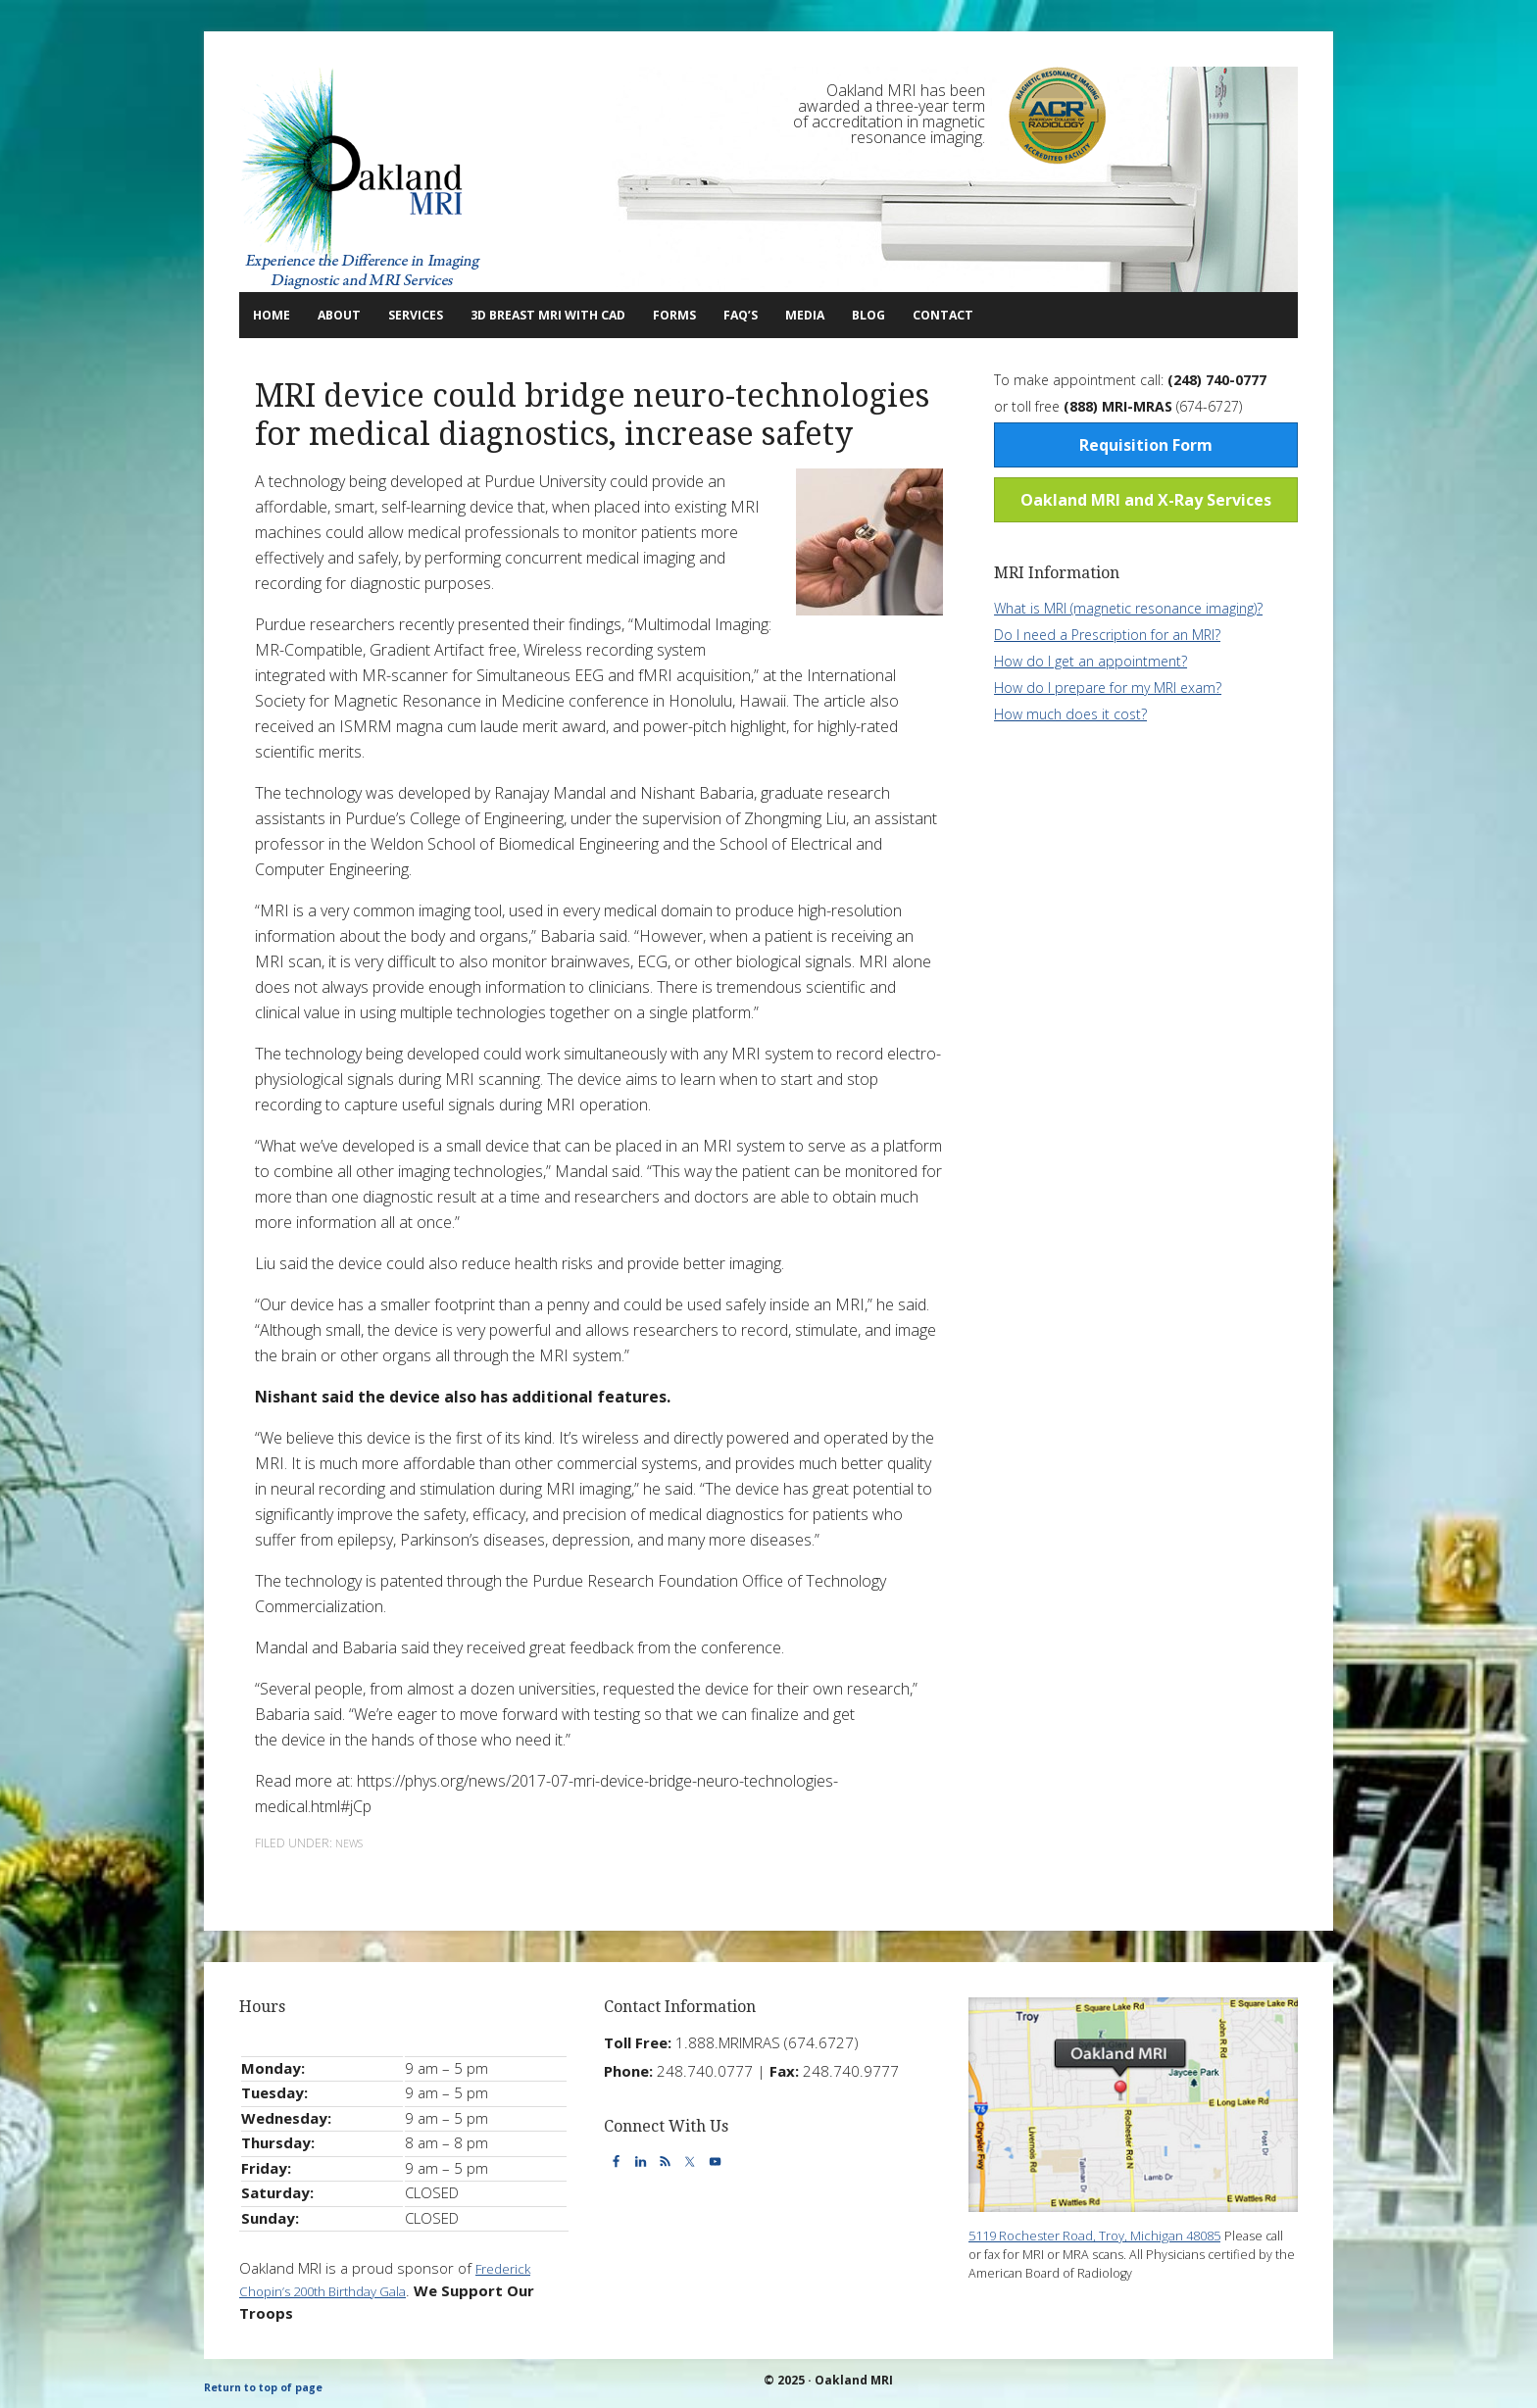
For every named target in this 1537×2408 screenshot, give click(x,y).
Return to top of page (271, 2386)
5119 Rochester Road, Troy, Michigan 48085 (1115, 2233)
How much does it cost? (1070, 713)
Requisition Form (1146, 444)
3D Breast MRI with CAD (617, 314)
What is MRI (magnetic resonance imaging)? (1128, 607)
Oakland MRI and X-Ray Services (1145, 499)
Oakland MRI (361, 179)
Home (279, 314)
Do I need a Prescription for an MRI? (1107, 633)
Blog (1000, 314)
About (354, 314)
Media (931, 314)
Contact (1093, 314)
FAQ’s (850, 314)
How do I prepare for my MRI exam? (1107, 686)
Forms (768, 314)
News (352, 1842)
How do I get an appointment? (1090, 660)
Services (448, 314)
